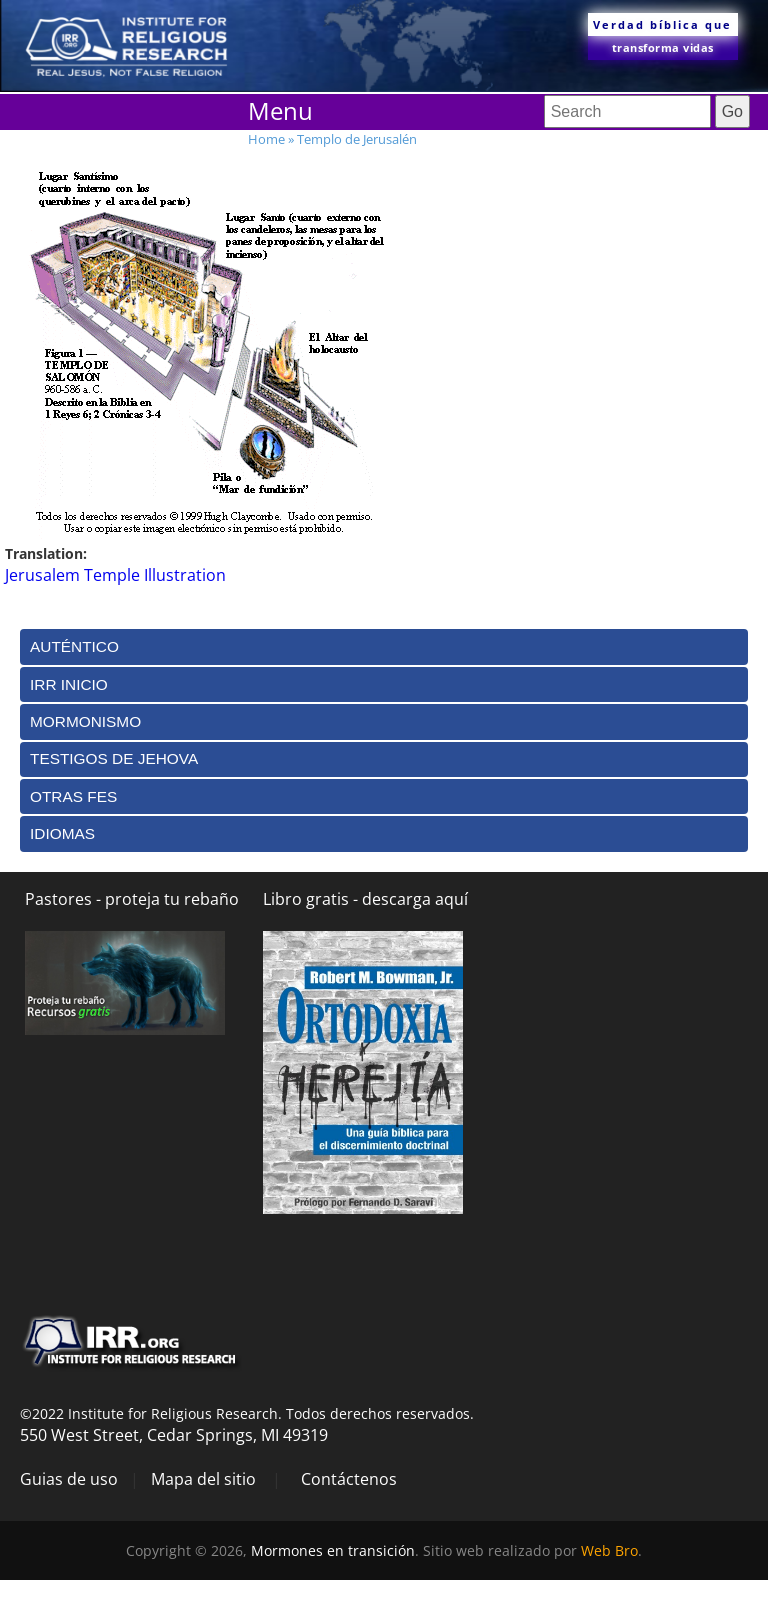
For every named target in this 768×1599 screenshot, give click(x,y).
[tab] (384, 646)
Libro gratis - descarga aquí (365, 899)
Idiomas (62, 833)
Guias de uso (69, 1479)
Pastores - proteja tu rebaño (132, 899)
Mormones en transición (333, 1550)
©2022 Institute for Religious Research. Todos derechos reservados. (247, 1413)
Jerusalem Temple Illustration (115, 575)
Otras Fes (73, 796)
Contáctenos (349, 1479)
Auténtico (74, 646)
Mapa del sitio (203, 1479)
